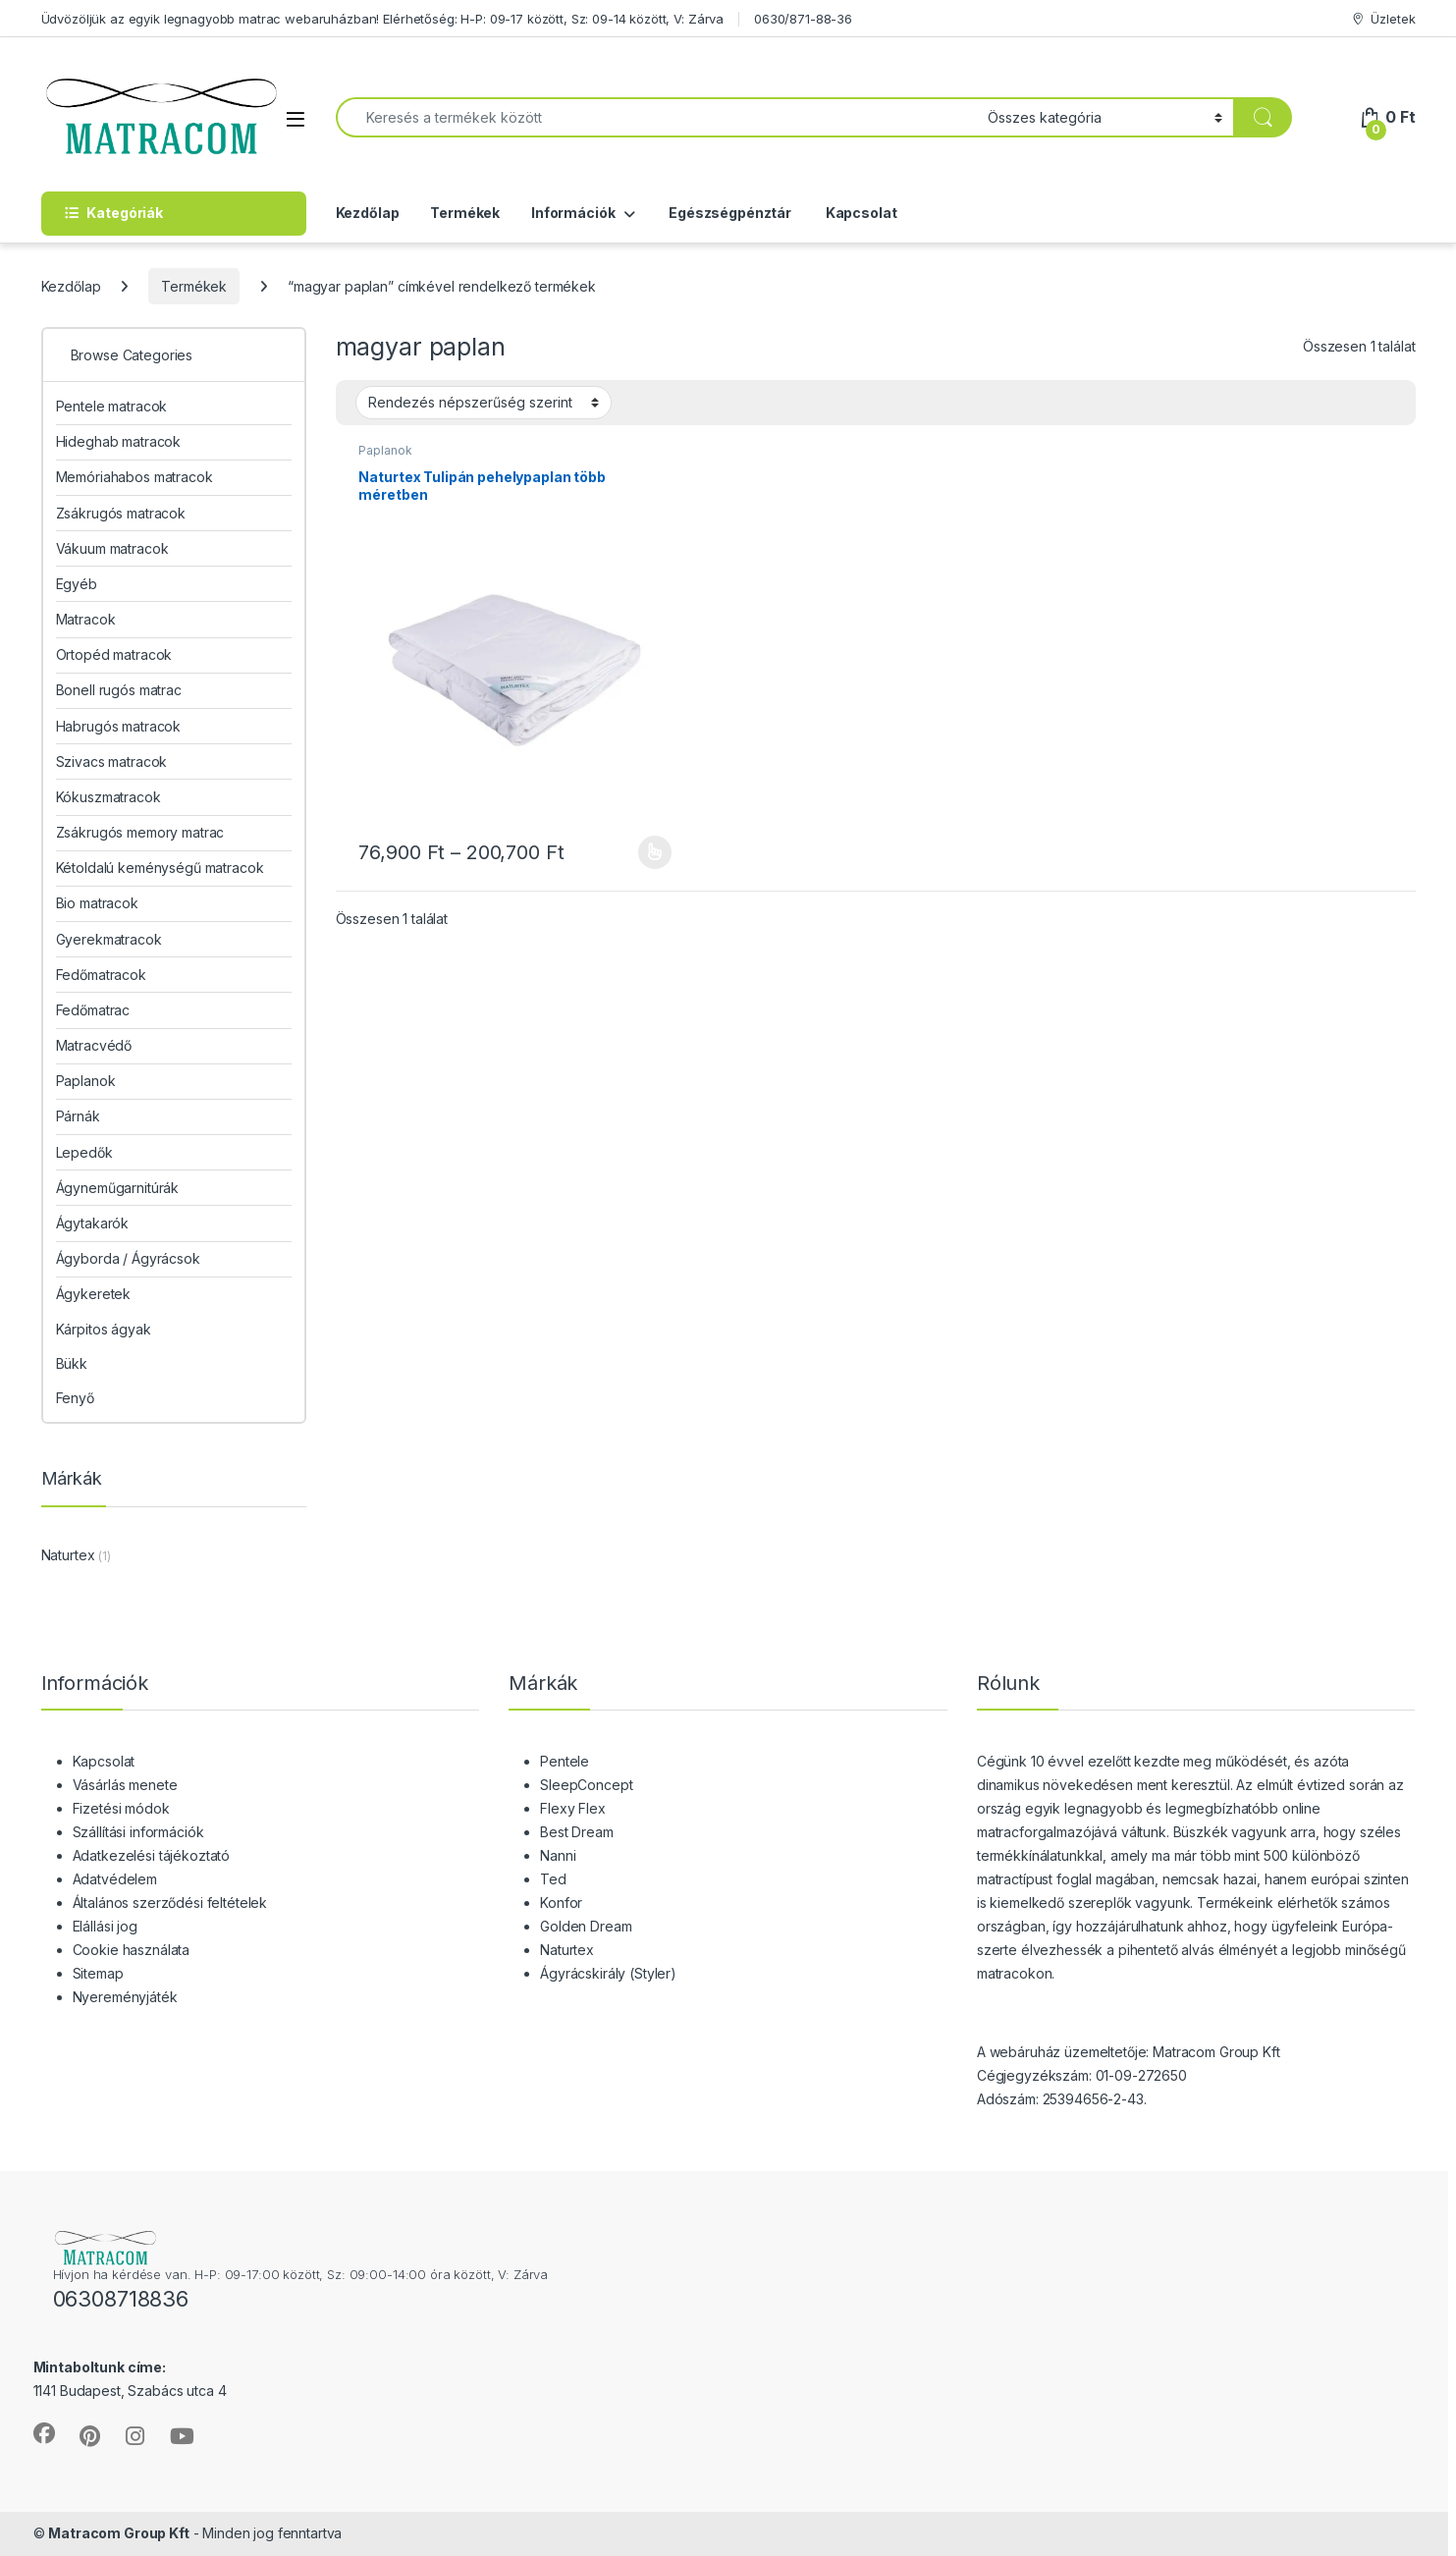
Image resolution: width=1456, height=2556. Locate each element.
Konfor (561, 1902)
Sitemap (98, 1973)
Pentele (564, 1761)
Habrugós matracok (119, 726)
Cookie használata (131, 1949)
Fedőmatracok (101, 974)
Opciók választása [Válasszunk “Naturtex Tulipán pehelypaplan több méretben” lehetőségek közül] (655, 852)
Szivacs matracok (112, 761)
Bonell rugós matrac (119, 689)
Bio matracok (97, 903)
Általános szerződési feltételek (170, 1902)
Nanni (557, 1855)
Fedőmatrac (93, 1010)
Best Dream (577, 1831)
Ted (553, 1879)
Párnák (78, 1116)
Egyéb (76, 583)
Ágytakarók (93, 1223)
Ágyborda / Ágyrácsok (128, 1258)
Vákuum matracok (112, 548)
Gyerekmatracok (109, 939)
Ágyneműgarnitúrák (118, 1187)
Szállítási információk (138, 1831)
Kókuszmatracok (108, 797)
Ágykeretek (94, 1293)
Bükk (71, 1363)
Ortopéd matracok (114, 654)
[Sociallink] (44, 2433)
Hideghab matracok (119, 441)
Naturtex (68, 1555)
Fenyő (75, 1397)
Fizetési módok (121, 1808)
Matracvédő (94, 1045)
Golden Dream (585, 1926)
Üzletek (1383, 19)
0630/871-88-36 (803, 19)
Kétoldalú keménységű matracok (160, 867)
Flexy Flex (573, 1808)
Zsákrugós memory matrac (140, 832)
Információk (573, 212)
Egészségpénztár (728, 212)
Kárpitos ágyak (103, 1329)
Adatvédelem (115, 1879)
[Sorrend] (483, 402)
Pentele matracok (112, 406)
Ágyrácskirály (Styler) (608, 1973)
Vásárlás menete (125, 1784)
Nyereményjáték (125, 1996)
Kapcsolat (860, 212)
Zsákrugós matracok (121, 513)
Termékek (465, 212)
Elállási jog (105, 1926)
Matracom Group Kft (118, 2533)
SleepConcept (586, 1784)
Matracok (86, 619)
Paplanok (384, 450)
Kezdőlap (368, 212)
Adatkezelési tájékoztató (152, 1855)
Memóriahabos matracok (134, 476)
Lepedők (84, 1152)
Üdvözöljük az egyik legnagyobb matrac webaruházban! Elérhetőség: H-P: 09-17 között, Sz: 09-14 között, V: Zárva (383, 19)
